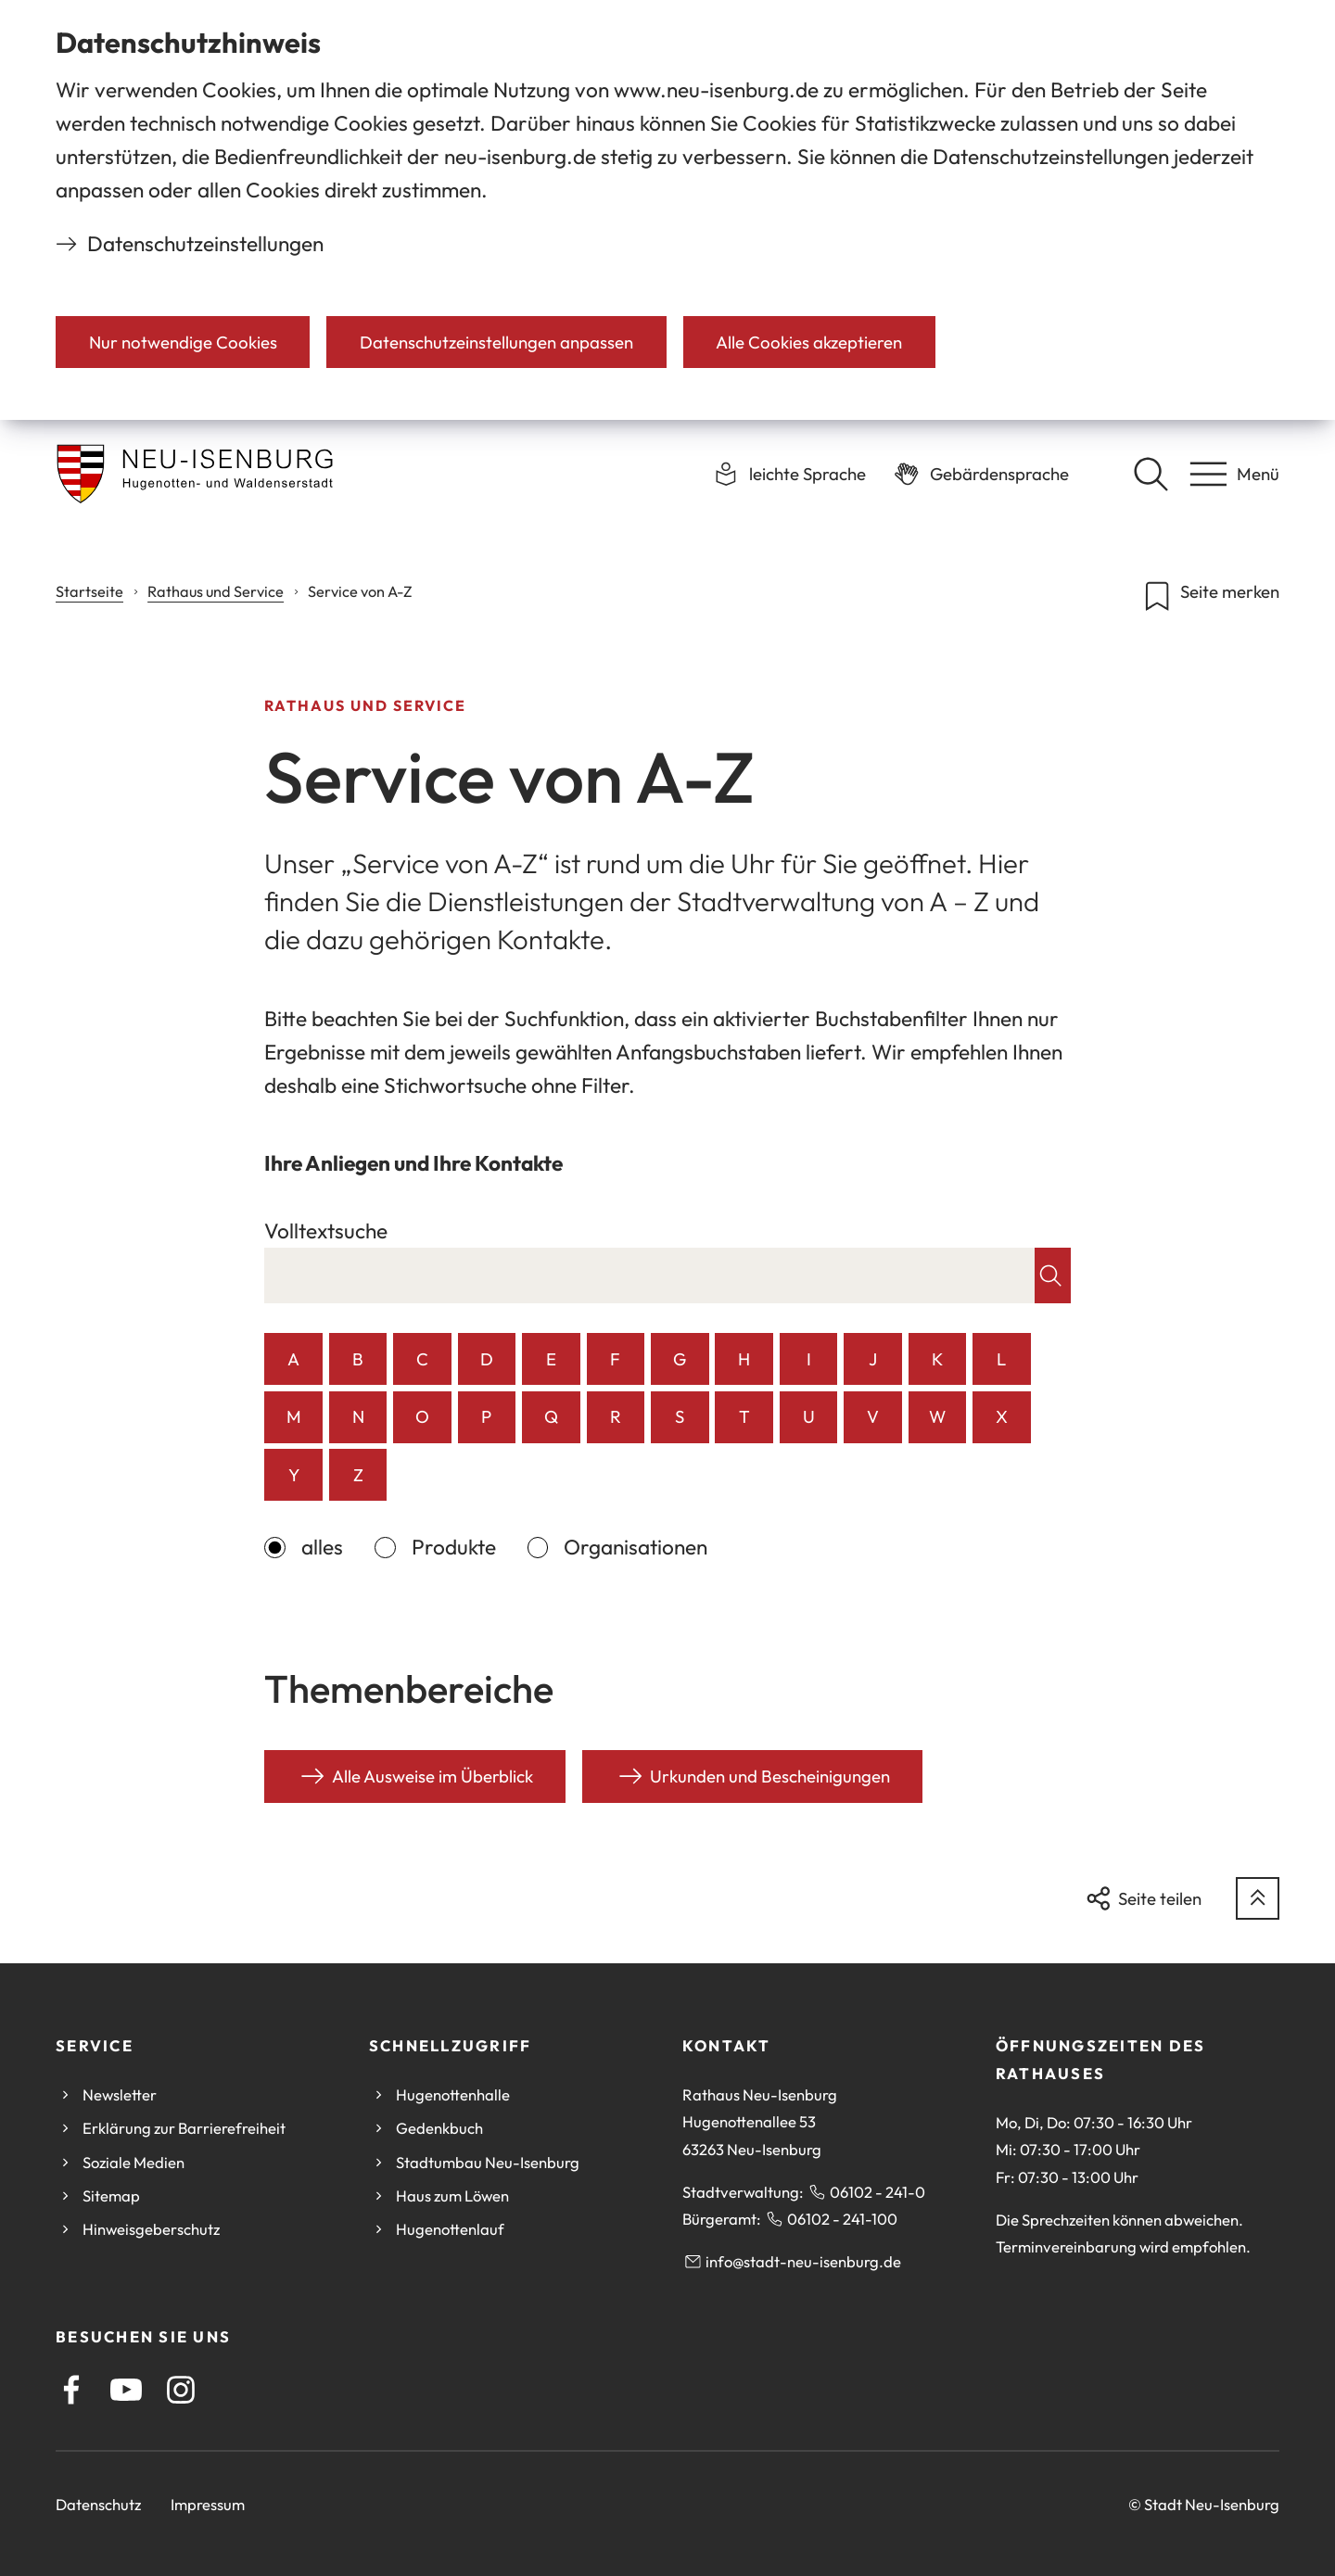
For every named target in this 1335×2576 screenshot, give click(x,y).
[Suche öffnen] (1150, 473)
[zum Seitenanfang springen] (1257, 1899)
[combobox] (649, 1275)
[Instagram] (181, 2389)
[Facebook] (71, 2389)
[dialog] (667, 210)
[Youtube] (126, 2389)
